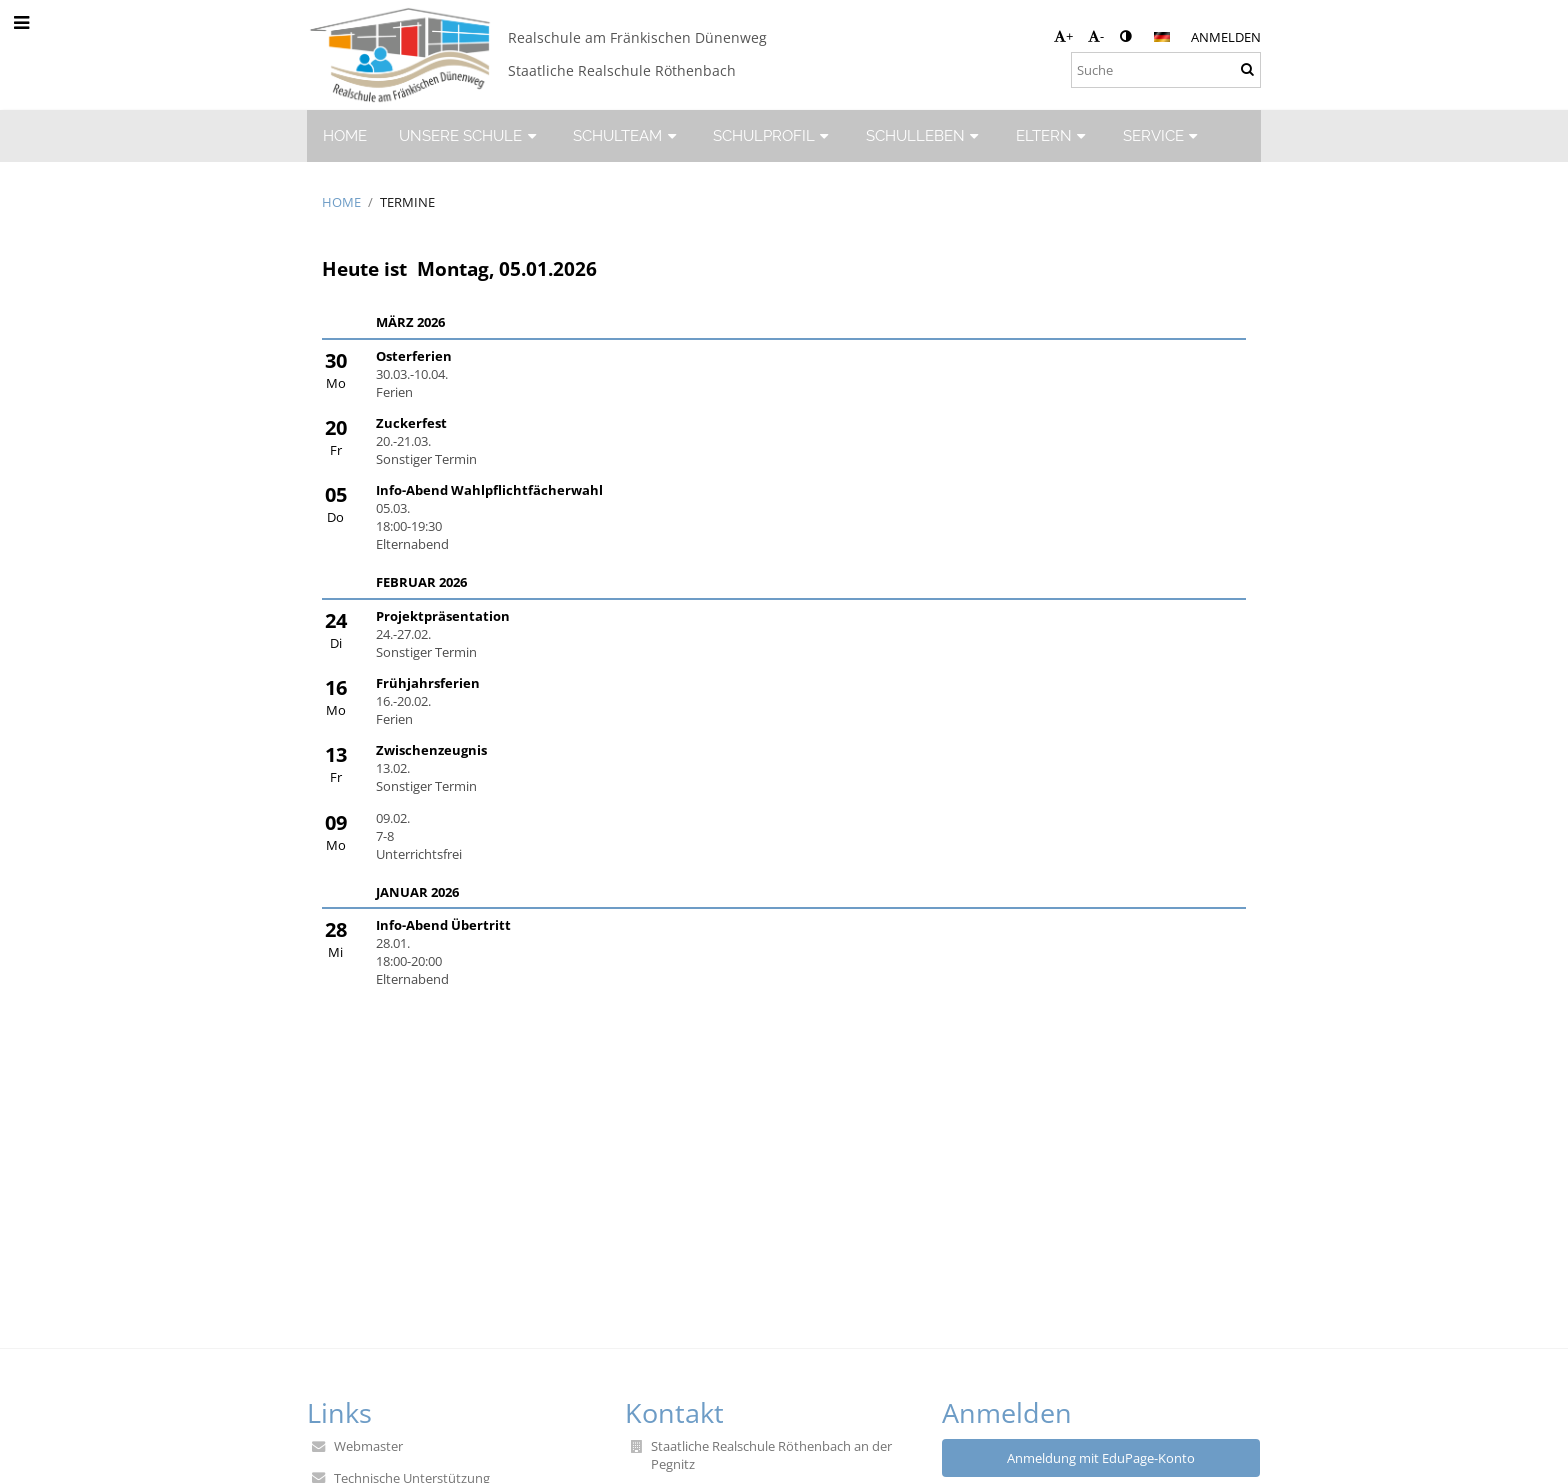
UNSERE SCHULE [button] (470, 135)
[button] (1162, 37)
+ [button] (1063, 36)
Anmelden (1226, 37)
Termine (407, 202)
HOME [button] (345, 135)
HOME (341, 202)
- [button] (1096, 36)
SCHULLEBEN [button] (925, 135)
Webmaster (368, 1446)
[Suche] (1166, 70)
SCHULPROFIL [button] (773, 135)
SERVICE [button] (1163, 135)
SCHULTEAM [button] (627, 135)
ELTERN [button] (1053, 135)
